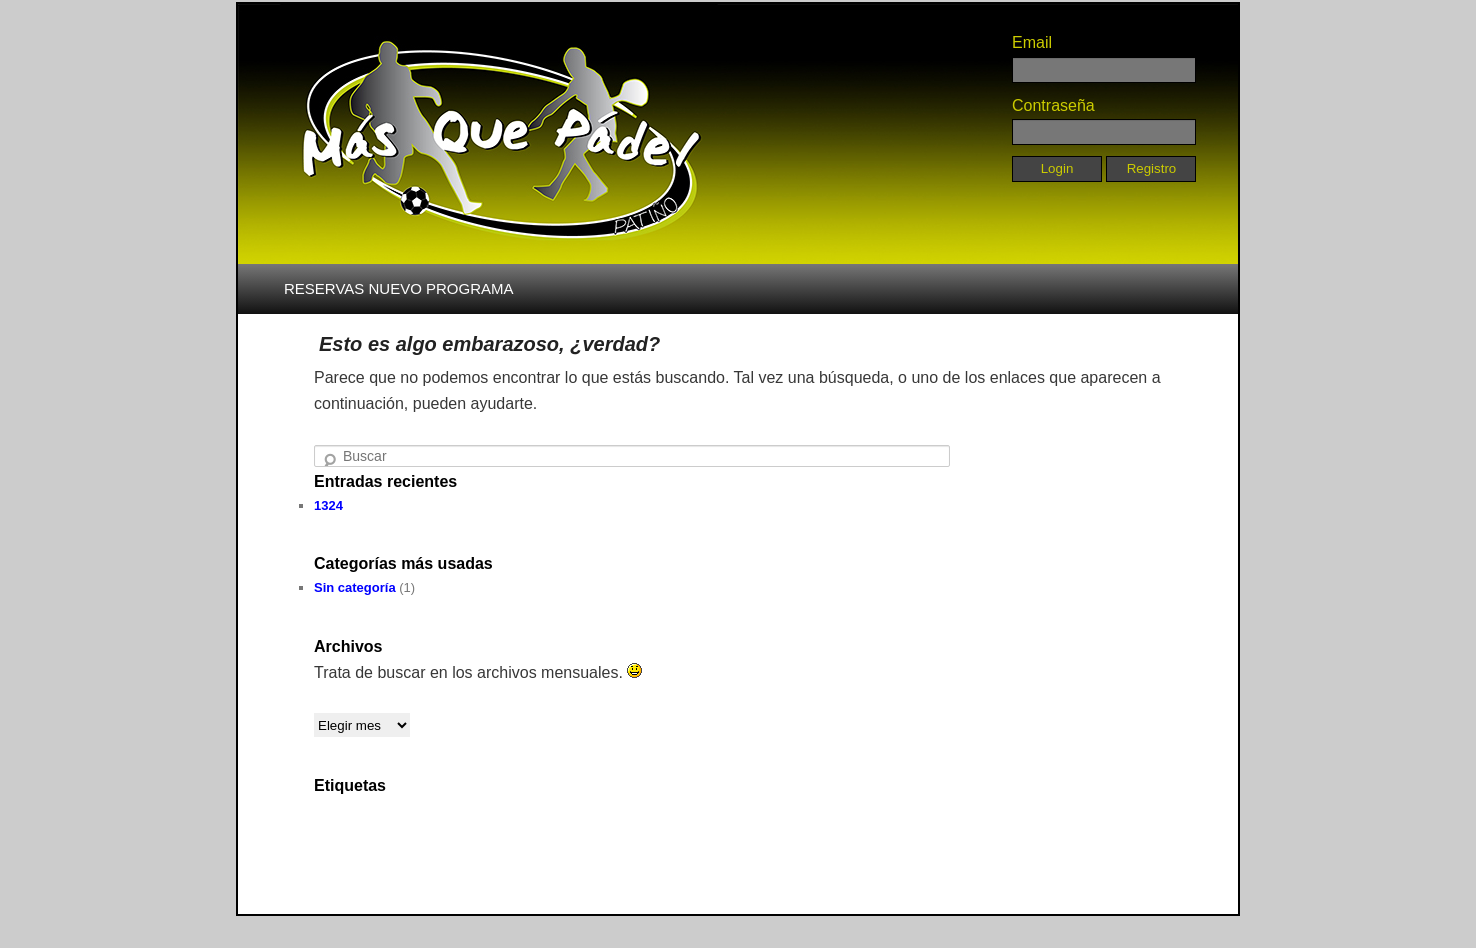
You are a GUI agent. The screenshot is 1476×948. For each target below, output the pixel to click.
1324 (328, 505)
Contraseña (1053, 105)
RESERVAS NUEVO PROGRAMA (399, 288)
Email (1032, 42)
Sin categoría (355, 587)
